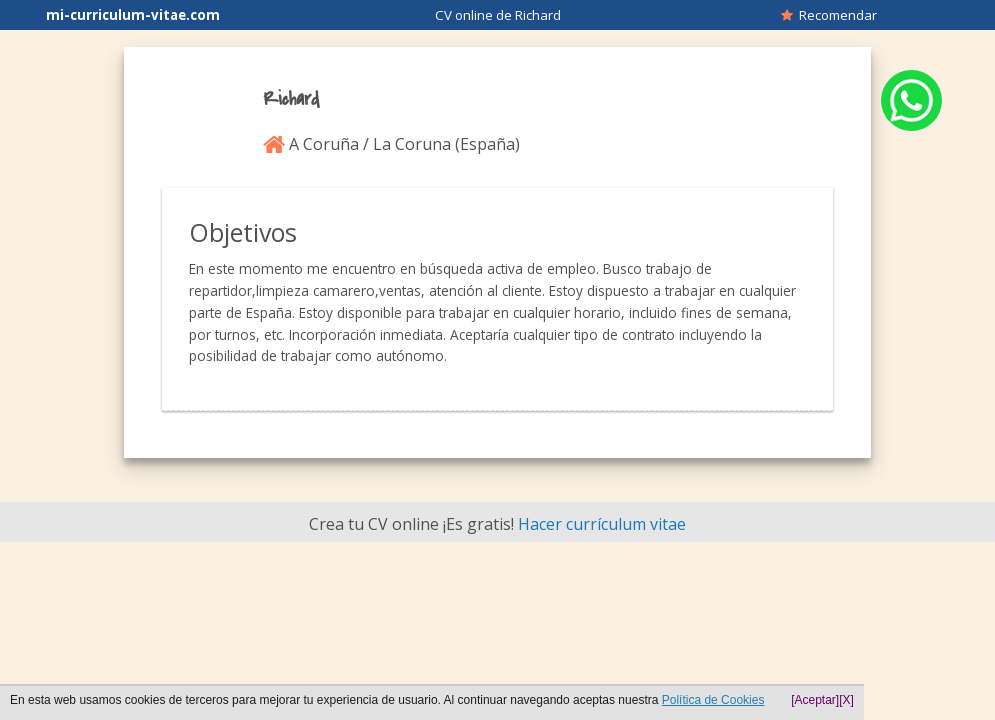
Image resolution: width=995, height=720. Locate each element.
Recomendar (829, 15)
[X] (846, 700)
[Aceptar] (815, 700)
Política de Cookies (713, 700)
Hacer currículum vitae (602, 524)
